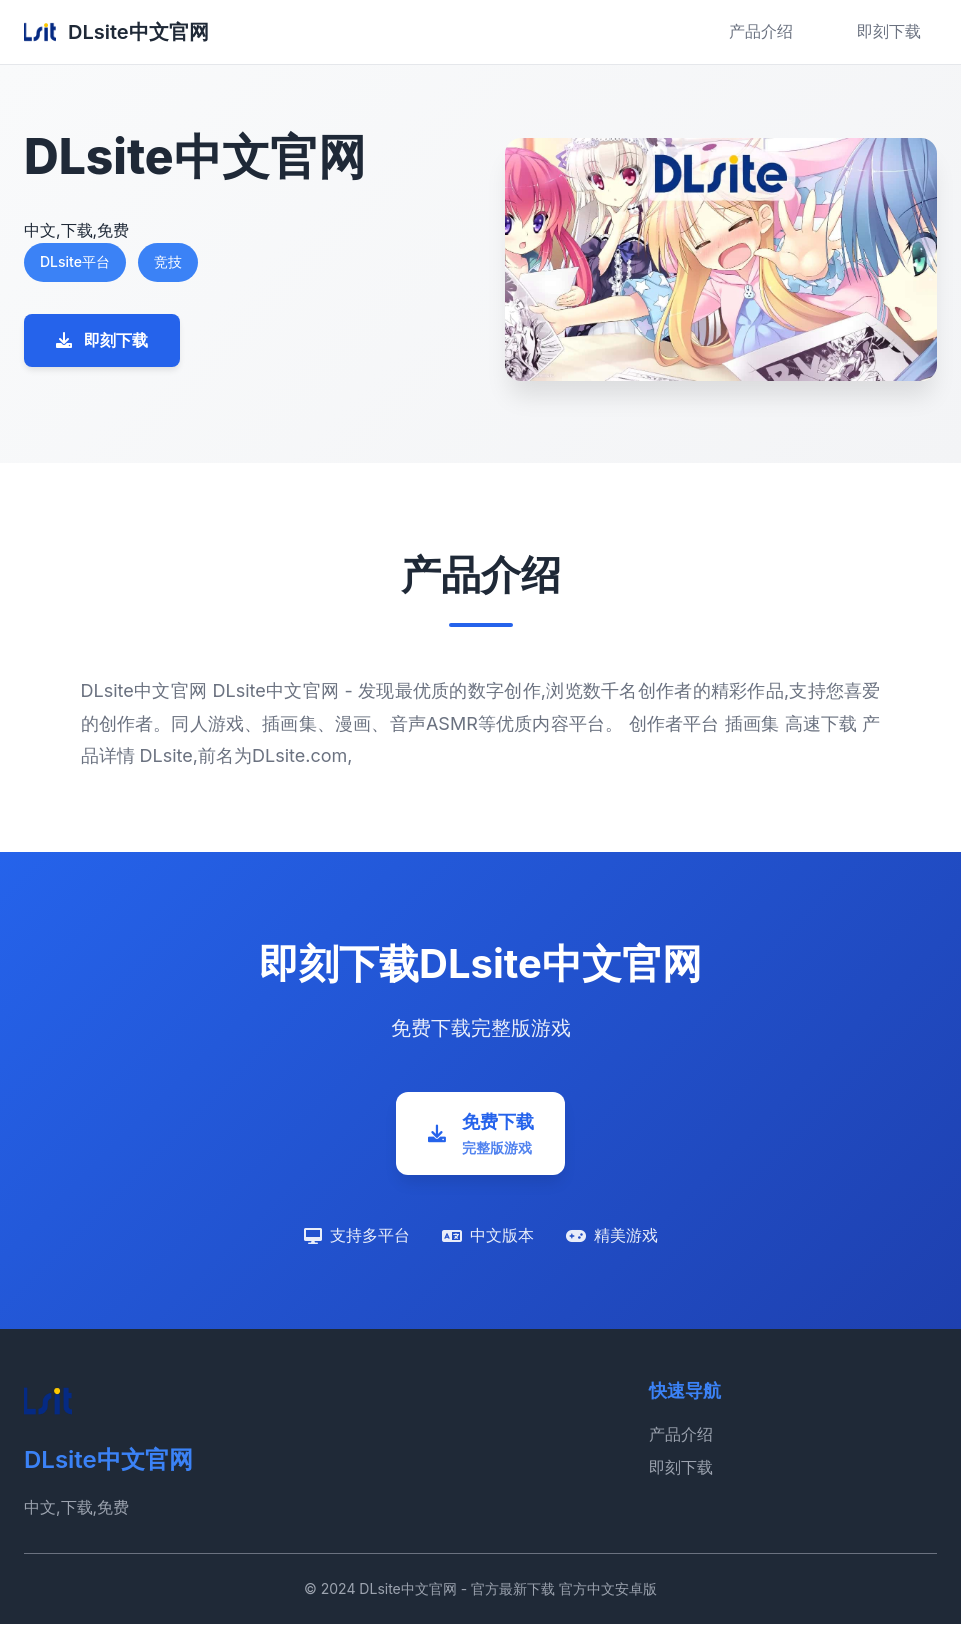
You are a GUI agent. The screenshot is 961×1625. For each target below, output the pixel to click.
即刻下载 (889, 31)
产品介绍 (761, 31)
